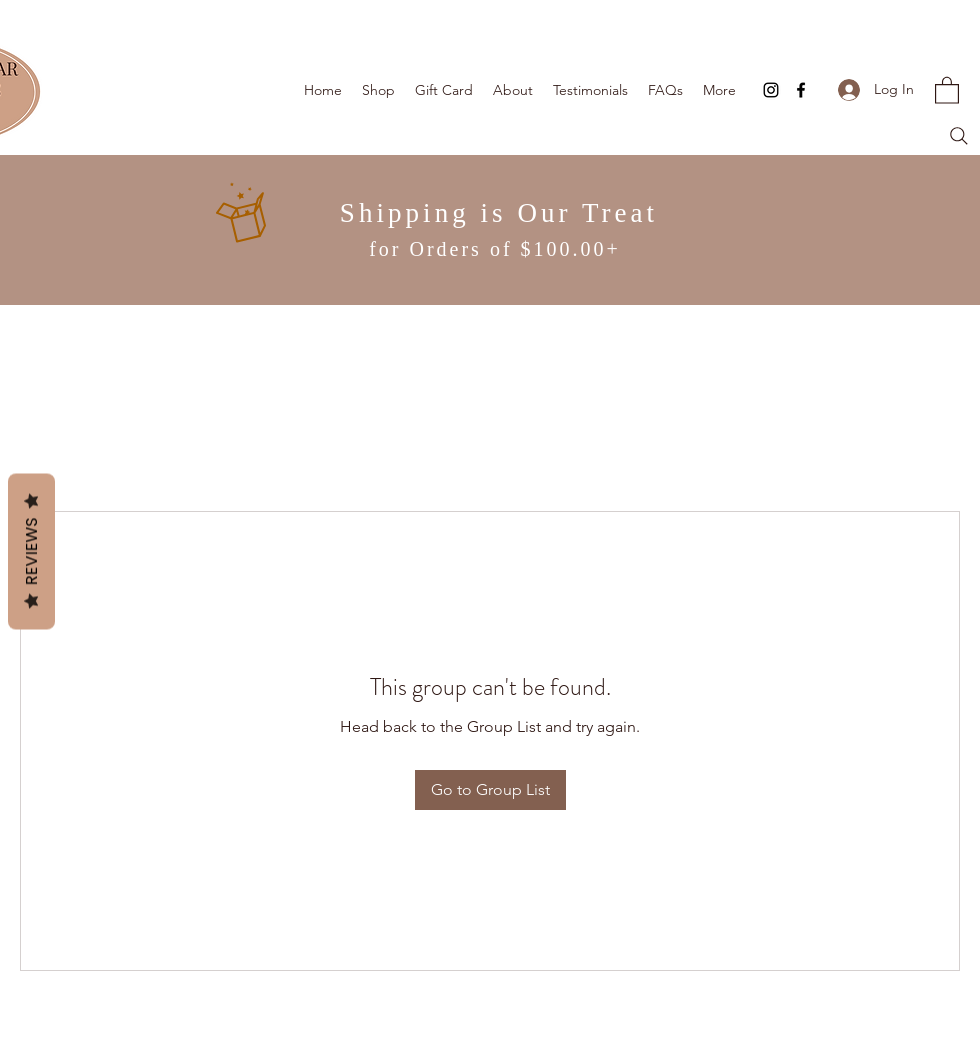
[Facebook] (801, 90)
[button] (947, 89)
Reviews (31, 551)
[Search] (959, 136)
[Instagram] (771, 90)
